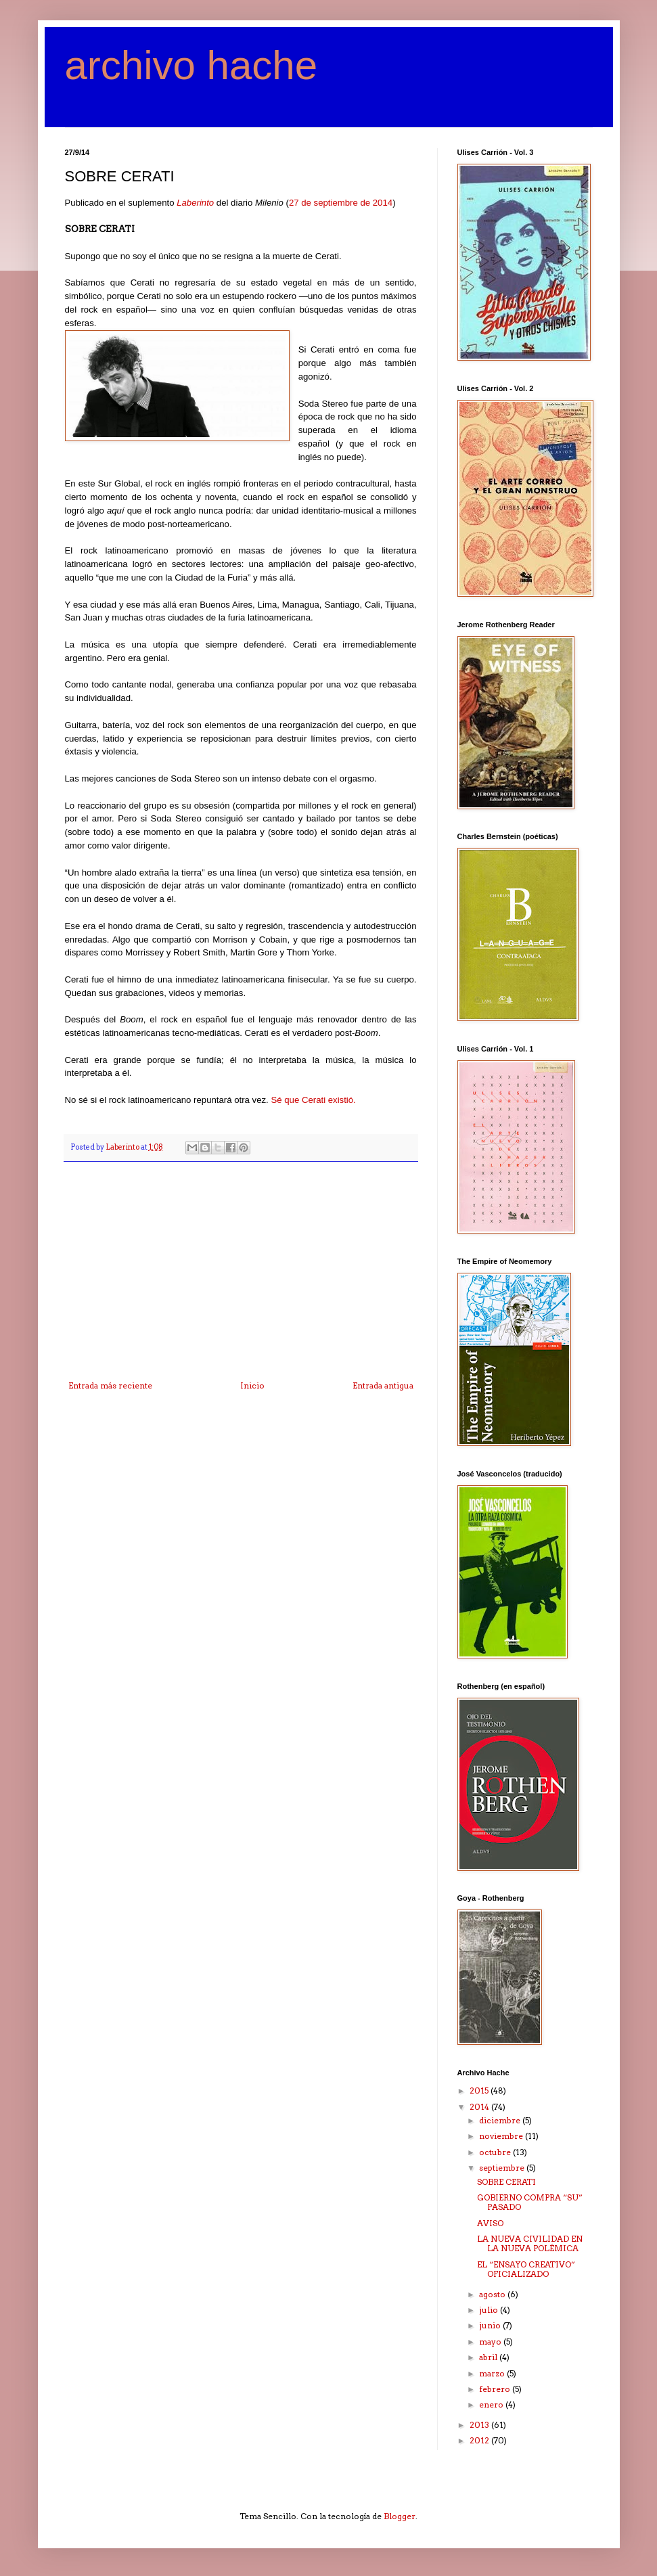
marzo (493, 2373)
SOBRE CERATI (506, 2182)
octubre (496, 2152)
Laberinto (195, 203)
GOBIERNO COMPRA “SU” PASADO (530, 2202)
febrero (495, 2389)
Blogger (399, 2516)
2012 (480, 2440)
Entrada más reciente (110, 1385)
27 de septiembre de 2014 (340, 203)
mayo (491, 2341)
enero (492, 2404)
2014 (480, 2107)
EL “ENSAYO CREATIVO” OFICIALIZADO (526, 2269)
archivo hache (191, 65)
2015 (480, 2090)
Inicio (252, 1385)
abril (489, 2357)
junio (491, 2325)
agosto (493, 2294)
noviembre (502, 2136)
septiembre (502, 2168)
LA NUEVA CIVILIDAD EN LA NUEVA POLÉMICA (530, 2243)
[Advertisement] (240, 1279)
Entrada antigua (383, 1385)
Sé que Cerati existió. (313, 1100)
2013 (480, 2425)
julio (489, 2310)
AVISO (490, 2223)
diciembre (500, 2120)
